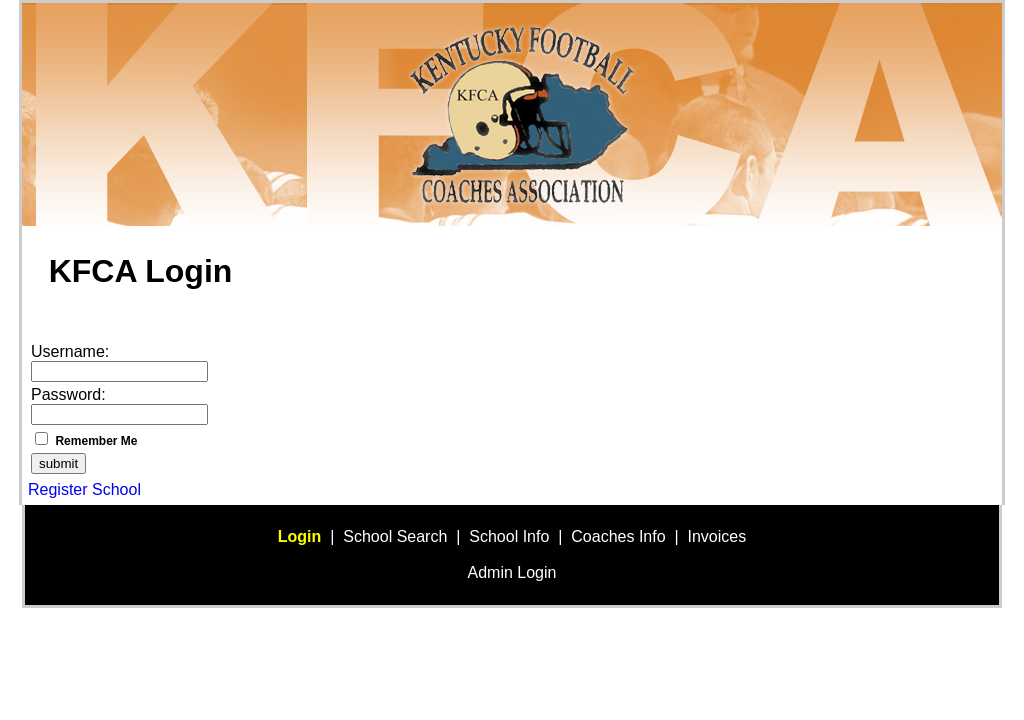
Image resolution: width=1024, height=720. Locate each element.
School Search (395, 536)
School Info (509, 536)
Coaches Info (618, 536)
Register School (84, 489)
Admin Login (512, 572)
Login (300, 536)
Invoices (717, 536)
